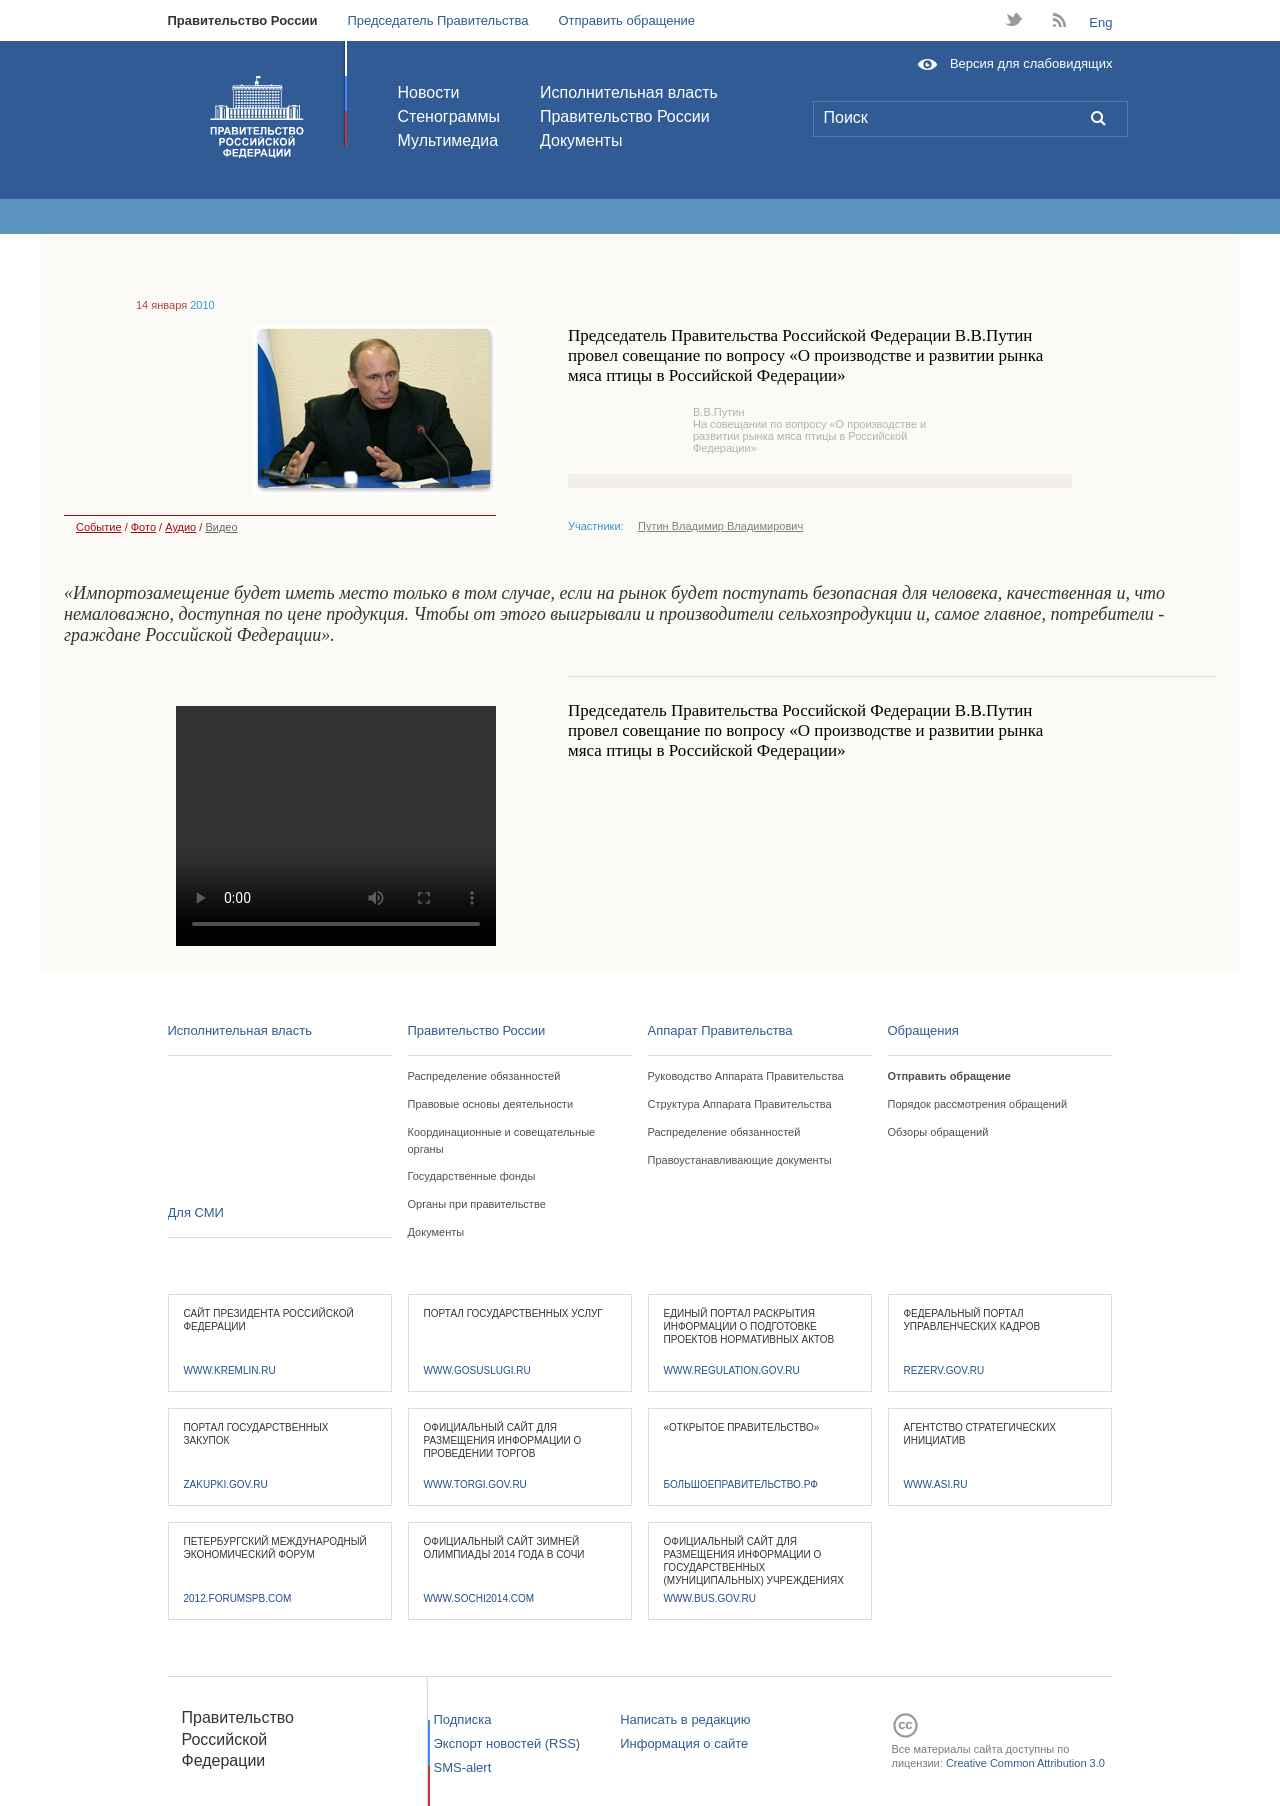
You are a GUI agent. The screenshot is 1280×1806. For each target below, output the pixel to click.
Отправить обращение (626, 20)
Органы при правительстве (477, 1204)
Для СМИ (196, 1212)
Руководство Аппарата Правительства (746, 1076)
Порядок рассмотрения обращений (978, 1104)
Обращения (923, 1030)
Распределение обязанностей (484, 1076)
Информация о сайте (684, 1743)
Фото (143, 527)
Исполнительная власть (629, 92)
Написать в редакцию (685, 1719)
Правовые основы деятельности (491, 1104)
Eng (1100, 22)
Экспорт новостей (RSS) (507, 1743)
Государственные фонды (472, 1176)
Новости (429, 92)
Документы (581, 140)
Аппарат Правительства (720, 1030)
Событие (93, 527)
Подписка (463, 1719)
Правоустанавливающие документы (740, 1160)
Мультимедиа (448, 140)
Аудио (180, 527)
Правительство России (243, 20)
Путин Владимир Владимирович (720, 526)
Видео (221, 527)
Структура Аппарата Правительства (740, 1104)
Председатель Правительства (437, 20)
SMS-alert (463, 1767)
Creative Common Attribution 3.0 (1025, 1763)
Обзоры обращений (938, 1132)
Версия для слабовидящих (1031, 63)
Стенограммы (449, 116)
